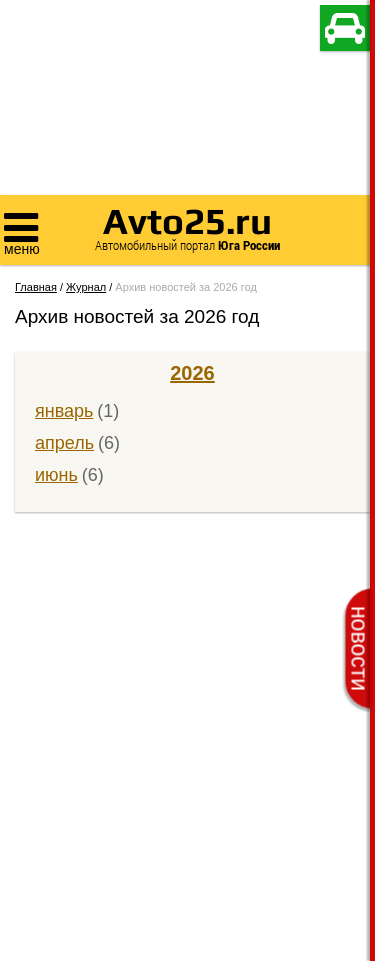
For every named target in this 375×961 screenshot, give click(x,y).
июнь (56, 475)
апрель (64, 443)
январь (64, 411)
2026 (192, 373)
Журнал (86, 287)
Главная (36, 287)
